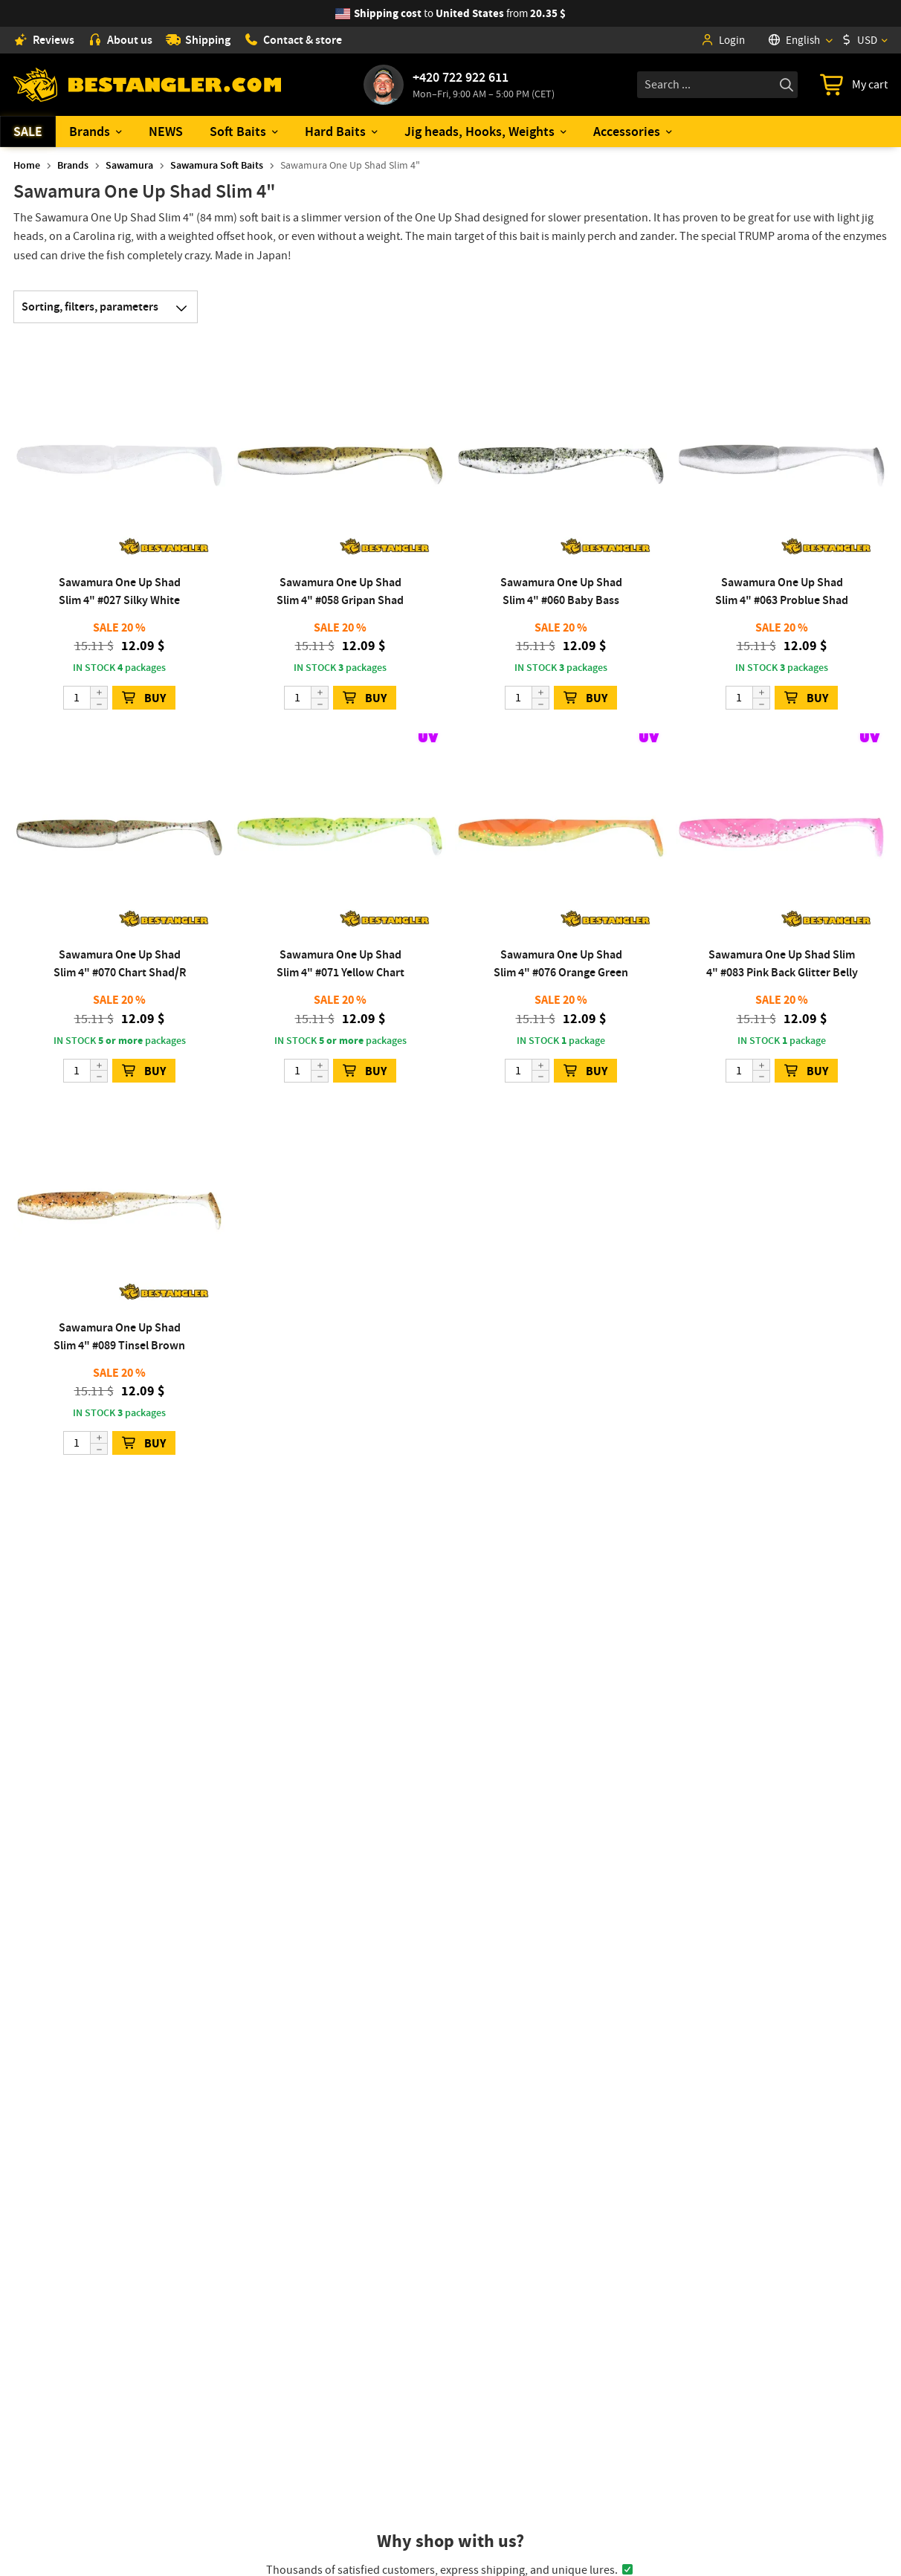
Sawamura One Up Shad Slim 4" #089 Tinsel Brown (119, 1336)
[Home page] (147, 85)
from (460, 13)
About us (120, 40)
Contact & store (293, 40)
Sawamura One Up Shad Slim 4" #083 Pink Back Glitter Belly (782, 963)
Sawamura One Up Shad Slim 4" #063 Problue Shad (781, 591)
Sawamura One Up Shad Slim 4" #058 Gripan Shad (340, 591)
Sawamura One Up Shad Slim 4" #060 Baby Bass (561, 591)
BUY (144, 698)
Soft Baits (238, 131)
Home (26, 165)
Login (722, 40)
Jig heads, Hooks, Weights (479, 131)
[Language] (800, 40)
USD (859, 40)
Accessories (626, 131)
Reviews (43, 40)
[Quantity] (85, 698)
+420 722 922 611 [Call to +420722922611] (460, 77)
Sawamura (129, 165)
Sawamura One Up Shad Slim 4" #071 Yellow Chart (340, 963)
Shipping (198, 40)
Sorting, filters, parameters (109, 306)
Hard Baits (335, 131)
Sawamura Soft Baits (216, 165)
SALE (27, 131)
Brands (89, 131)
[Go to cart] (854, 84)
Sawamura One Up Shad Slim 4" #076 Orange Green (561, 963)
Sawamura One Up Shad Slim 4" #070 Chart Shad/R (120, 963)
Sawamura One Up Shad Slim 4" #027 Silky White (120, 591)
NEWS (166, 131)
